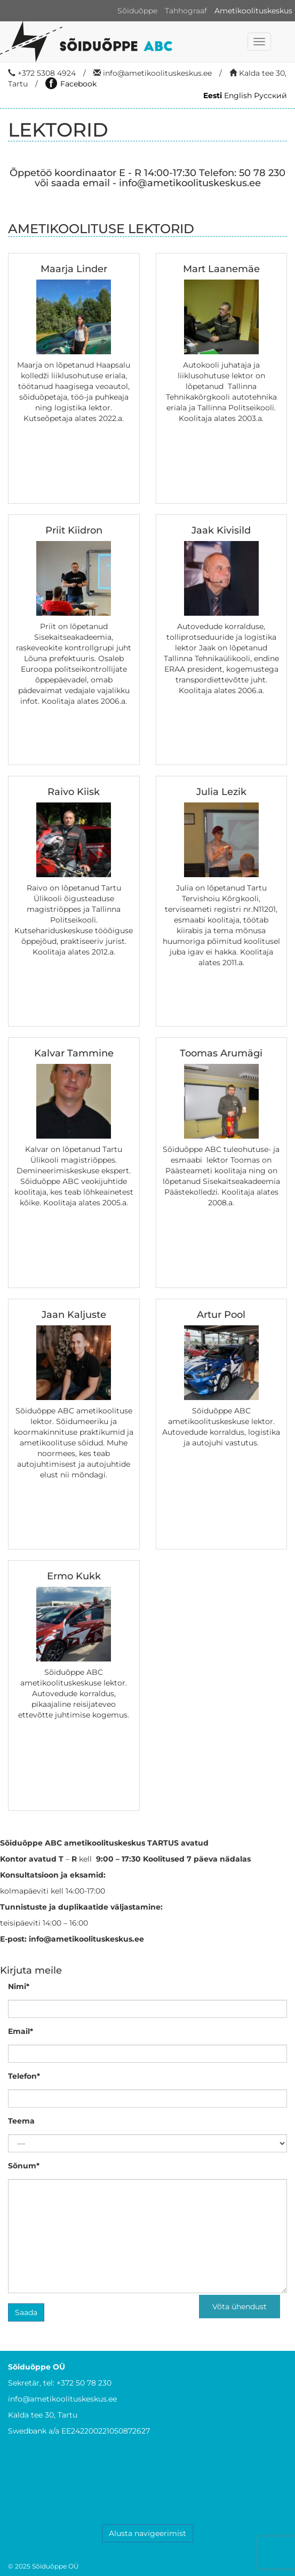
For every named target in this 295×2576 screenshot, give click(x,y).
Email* (20, 2031)
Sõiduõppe (137, 10)
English (238, 95)
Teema (21, 2121)
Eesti (212, 95)
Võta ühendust (239, 2306)
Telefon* (24, 2076)
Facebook (71, 83)
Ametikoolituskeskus (253, 10)
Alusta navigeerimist (147, 2533)
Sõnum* (23, 2165)
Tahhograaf (186, 10)
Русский (270, 95)
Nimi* (18, 1986)
